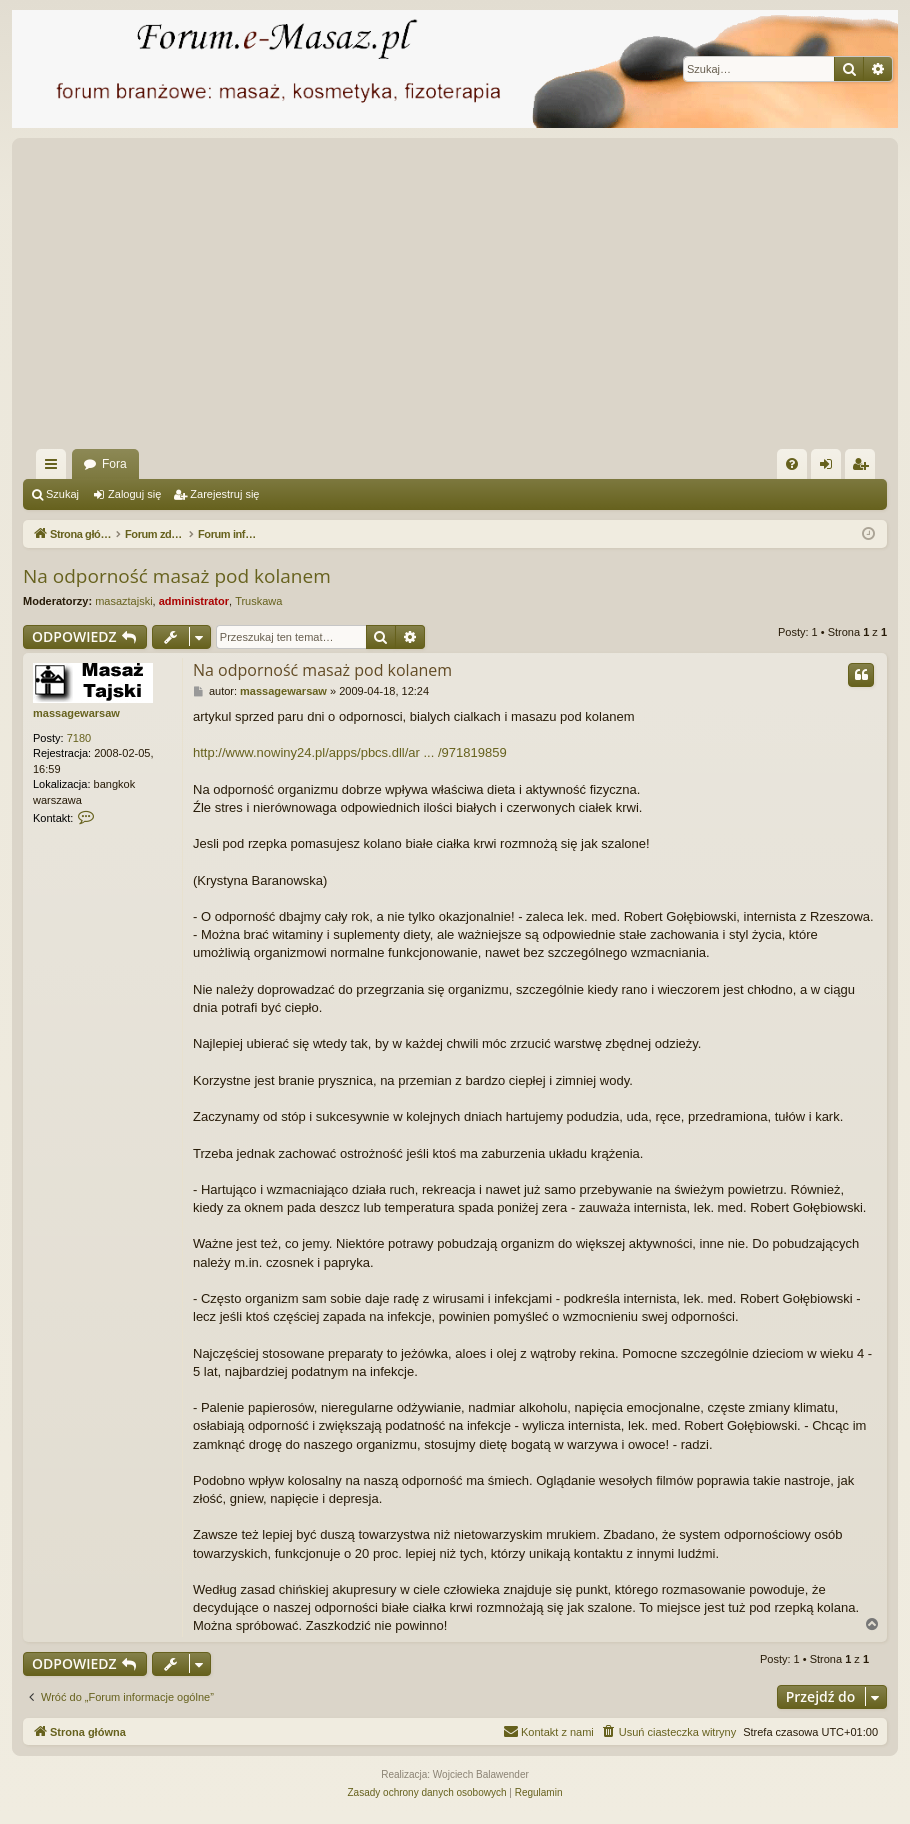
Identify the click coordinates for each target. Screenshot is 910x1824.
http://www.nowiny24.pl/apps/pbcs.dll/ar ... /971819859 (350, 752)
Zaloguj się (134, 494)
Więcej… (55, 468)
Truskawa (258, 601)
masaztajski (123, 601)
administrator (194, 601)
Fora (114, 464)
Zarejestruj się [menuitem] (864, 468)
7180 (79, 738)
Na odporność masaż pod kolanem (177, 576)
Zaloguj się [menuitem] (830, 468)
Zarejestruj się (224, 494)
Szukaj (62, 494)
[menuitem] (792, 464)
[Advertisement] (455, 299)
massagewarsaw (76, 713)
